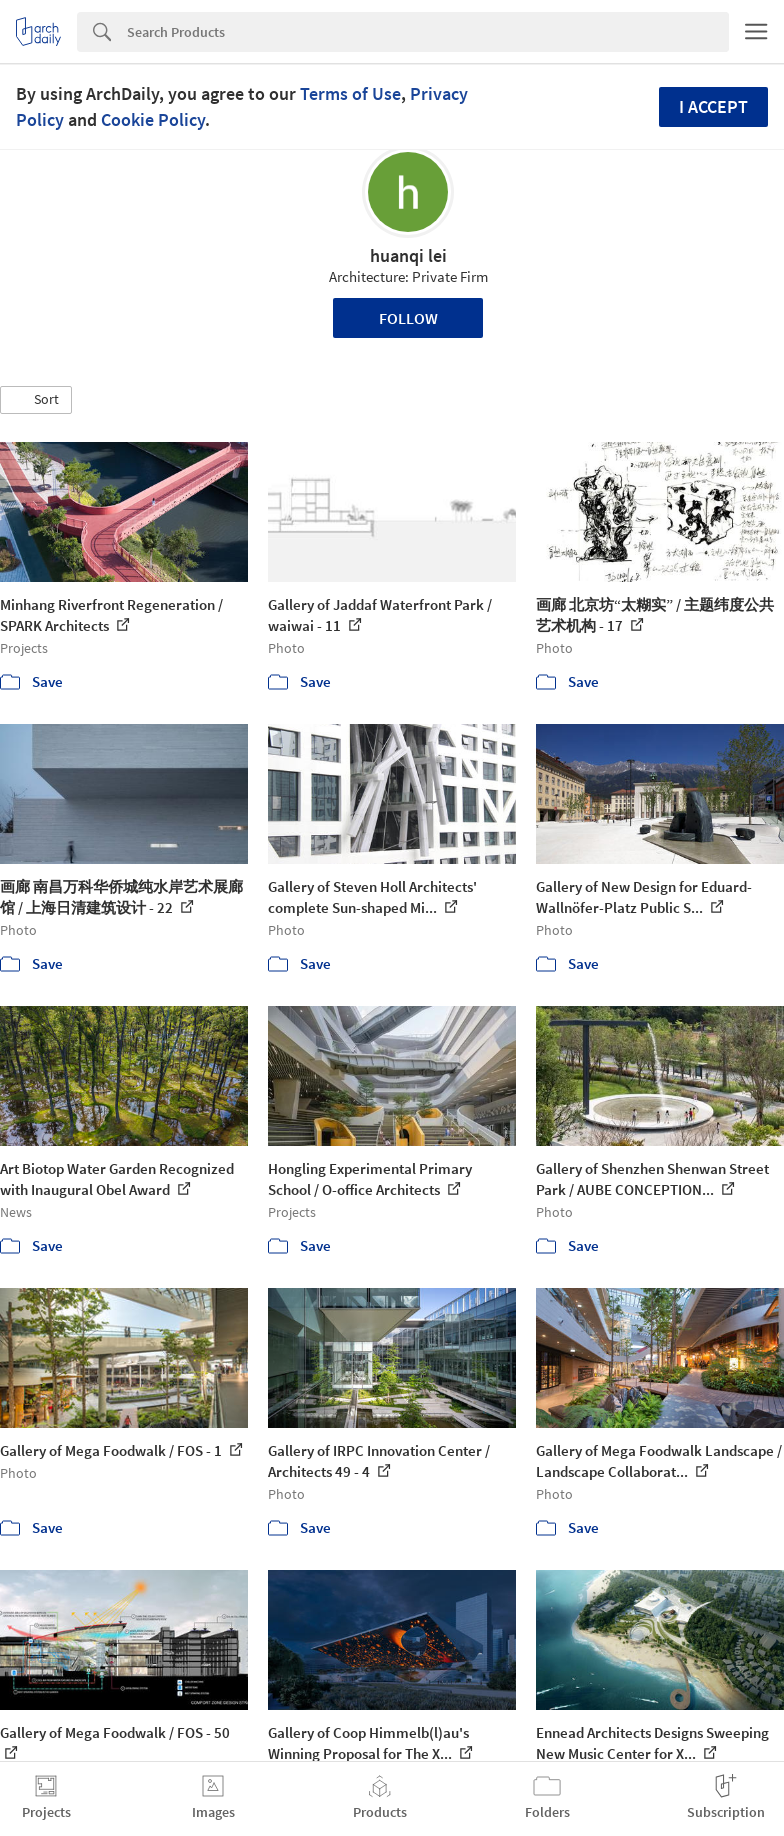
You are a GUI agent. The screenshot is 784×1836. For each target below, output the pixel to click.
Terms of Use (350, 93)
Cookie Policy (153, 119)
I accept (713, 106)
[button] (36, 400)
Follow (408, 318)
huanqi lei (408, 255)
